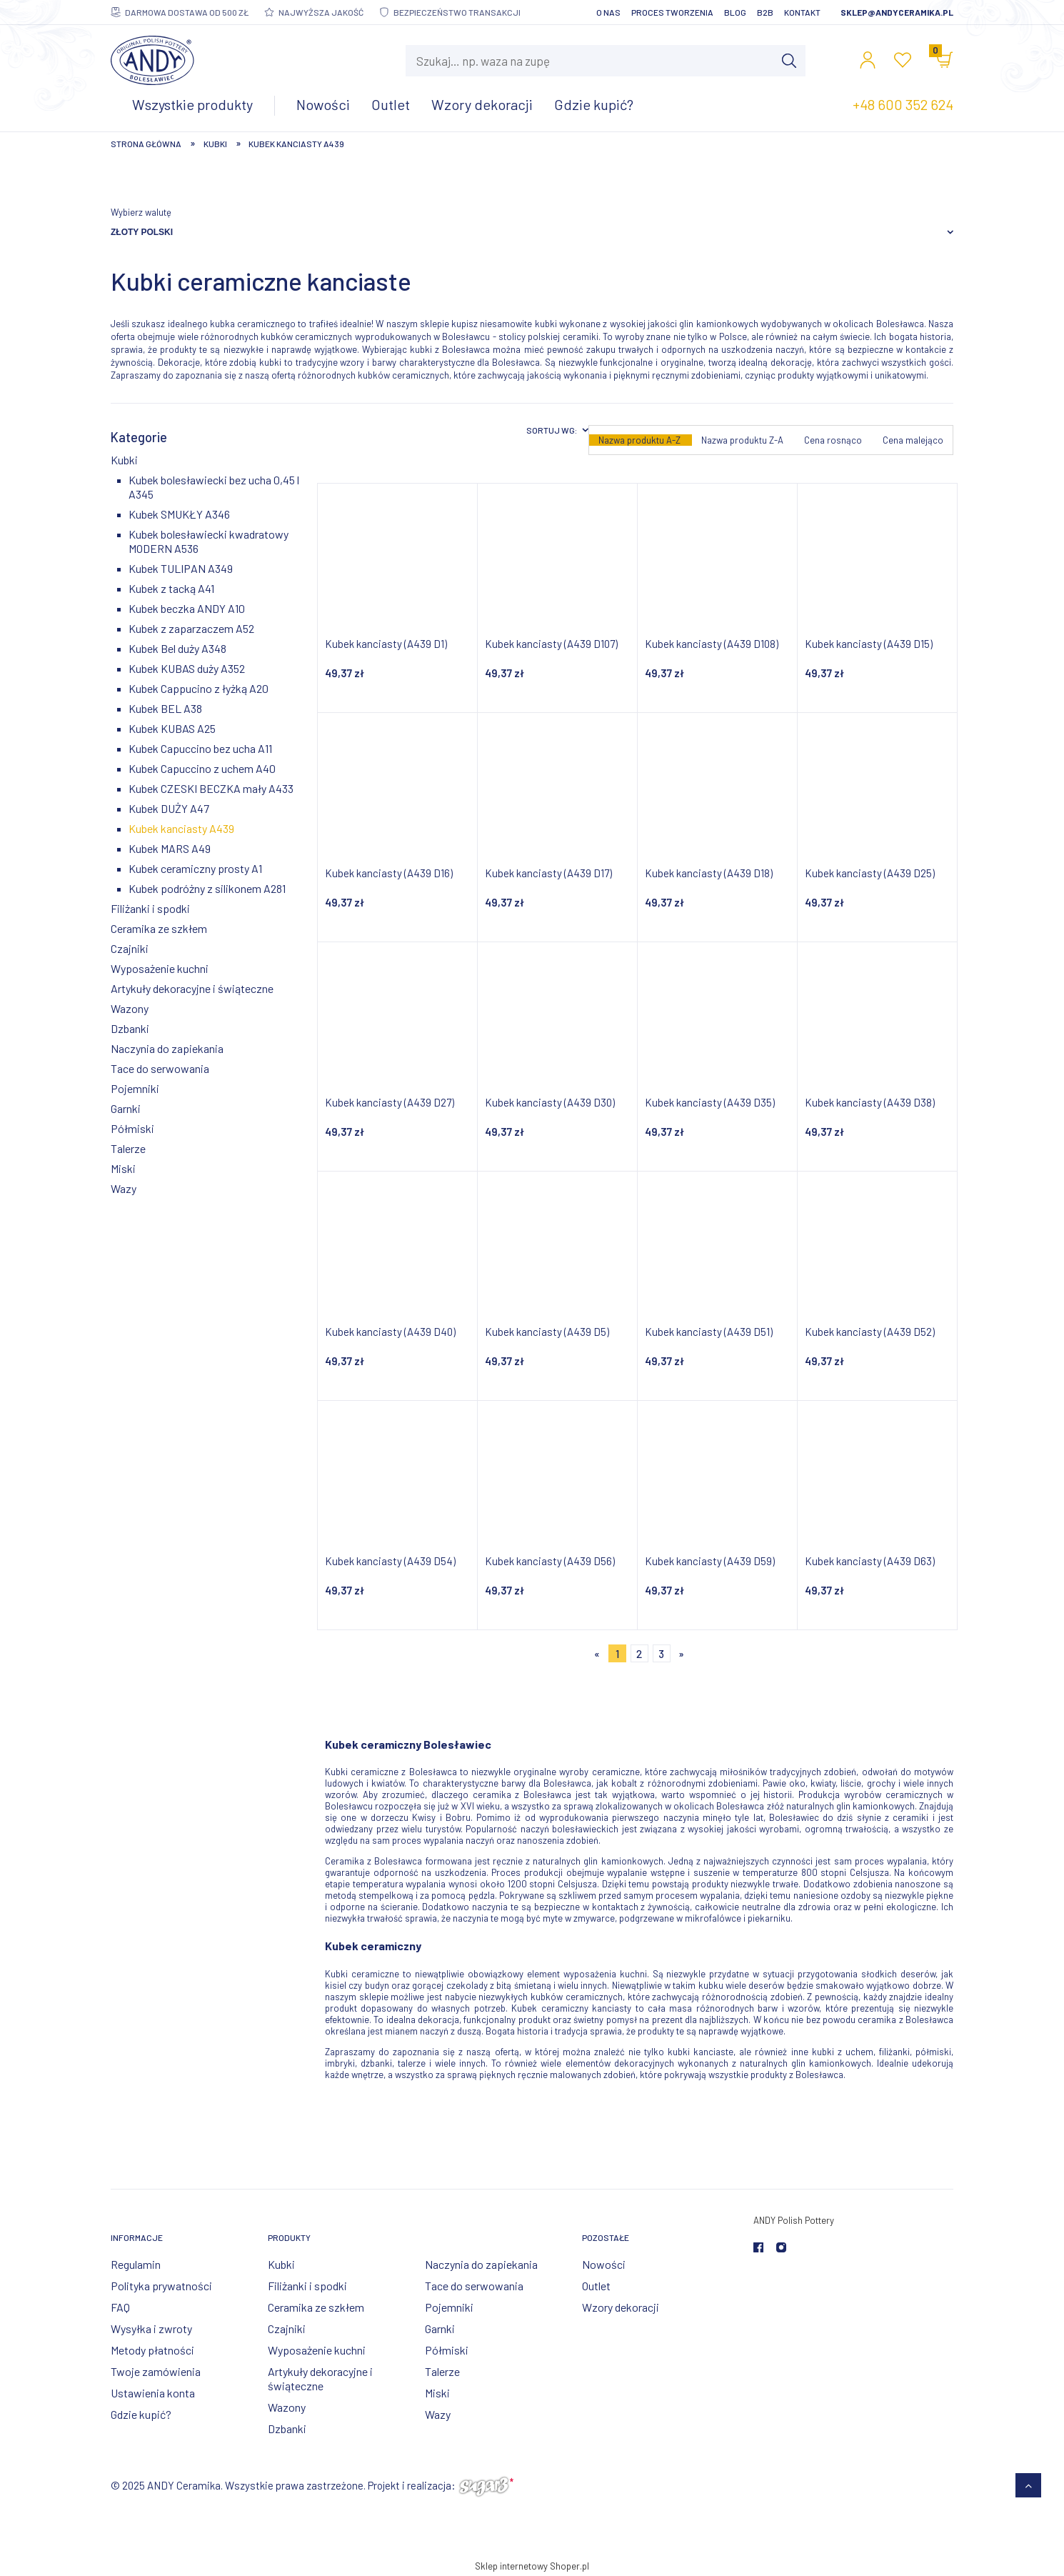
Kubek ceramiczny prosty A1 (195, 868)
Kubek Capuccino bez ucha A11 (200, 748)
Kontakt (802, 12)
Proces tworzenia (672, 12)
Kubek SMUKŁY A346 (179, 514)
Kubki (124, 459)
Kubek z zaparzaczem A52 (191, 628)
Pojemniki (135, 1088)
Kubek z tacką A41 (171, 588)
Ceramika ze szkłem (159, 928)
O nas (608, 12)
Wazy (123, 1188)
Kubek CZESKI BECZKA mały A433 (211, 788)
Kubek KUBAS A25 (172, 728)
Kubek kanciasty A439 (181, 828)
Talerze (128, 1148)
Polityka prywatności (161, 2285)
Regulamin (136, 2264)
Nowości (604, 2264)
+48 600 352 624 (903, 104)
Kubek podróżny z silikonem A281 (207, 888)
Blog (735, 12)
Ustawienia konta (153, 2393)
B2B (765, 12)
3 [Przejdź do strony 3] (661, 1653)
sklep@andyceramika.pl (896, 12)
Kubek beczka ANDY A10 (187, 608)
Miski (123, 1168)
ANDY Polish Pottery (793, 2220)
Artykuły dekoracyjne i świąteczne (192, 988)
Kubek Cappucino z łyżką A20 (198, 688)
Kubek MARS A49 (170, 848)
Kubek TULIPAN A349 (181, 568)
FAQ (120, 2307)
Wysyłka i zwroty (151, 2328)
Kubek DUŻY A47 (169, 808)
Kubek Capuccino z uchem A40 (202, 768)
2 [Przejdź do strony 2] (639, 1653)
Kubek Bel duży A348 (177, 648)
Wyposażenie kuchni (160, 968)
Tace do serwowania (160, 1068)
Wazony (130, 1008)
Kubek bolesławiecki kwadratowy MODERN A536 (208, 541)
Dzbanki (130, 1028)
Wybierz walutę (141, 212)
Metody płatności (152, 2350)
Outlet (596, 2285)
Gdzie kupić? (141, 2414)
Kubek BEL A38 (165, 708)
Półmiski (132, 1128)
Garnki (126, 1108)
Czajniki (130, 948)
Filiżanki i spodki (150, 908)
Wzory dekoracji (620, 2307)
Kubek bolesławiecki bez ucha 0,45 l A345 (214, 487)
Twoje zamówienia (156, 2371)
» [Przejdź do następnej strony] (681, 1653)
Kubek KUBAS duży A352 (187, 668)
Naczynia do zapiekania (167, 1048)
